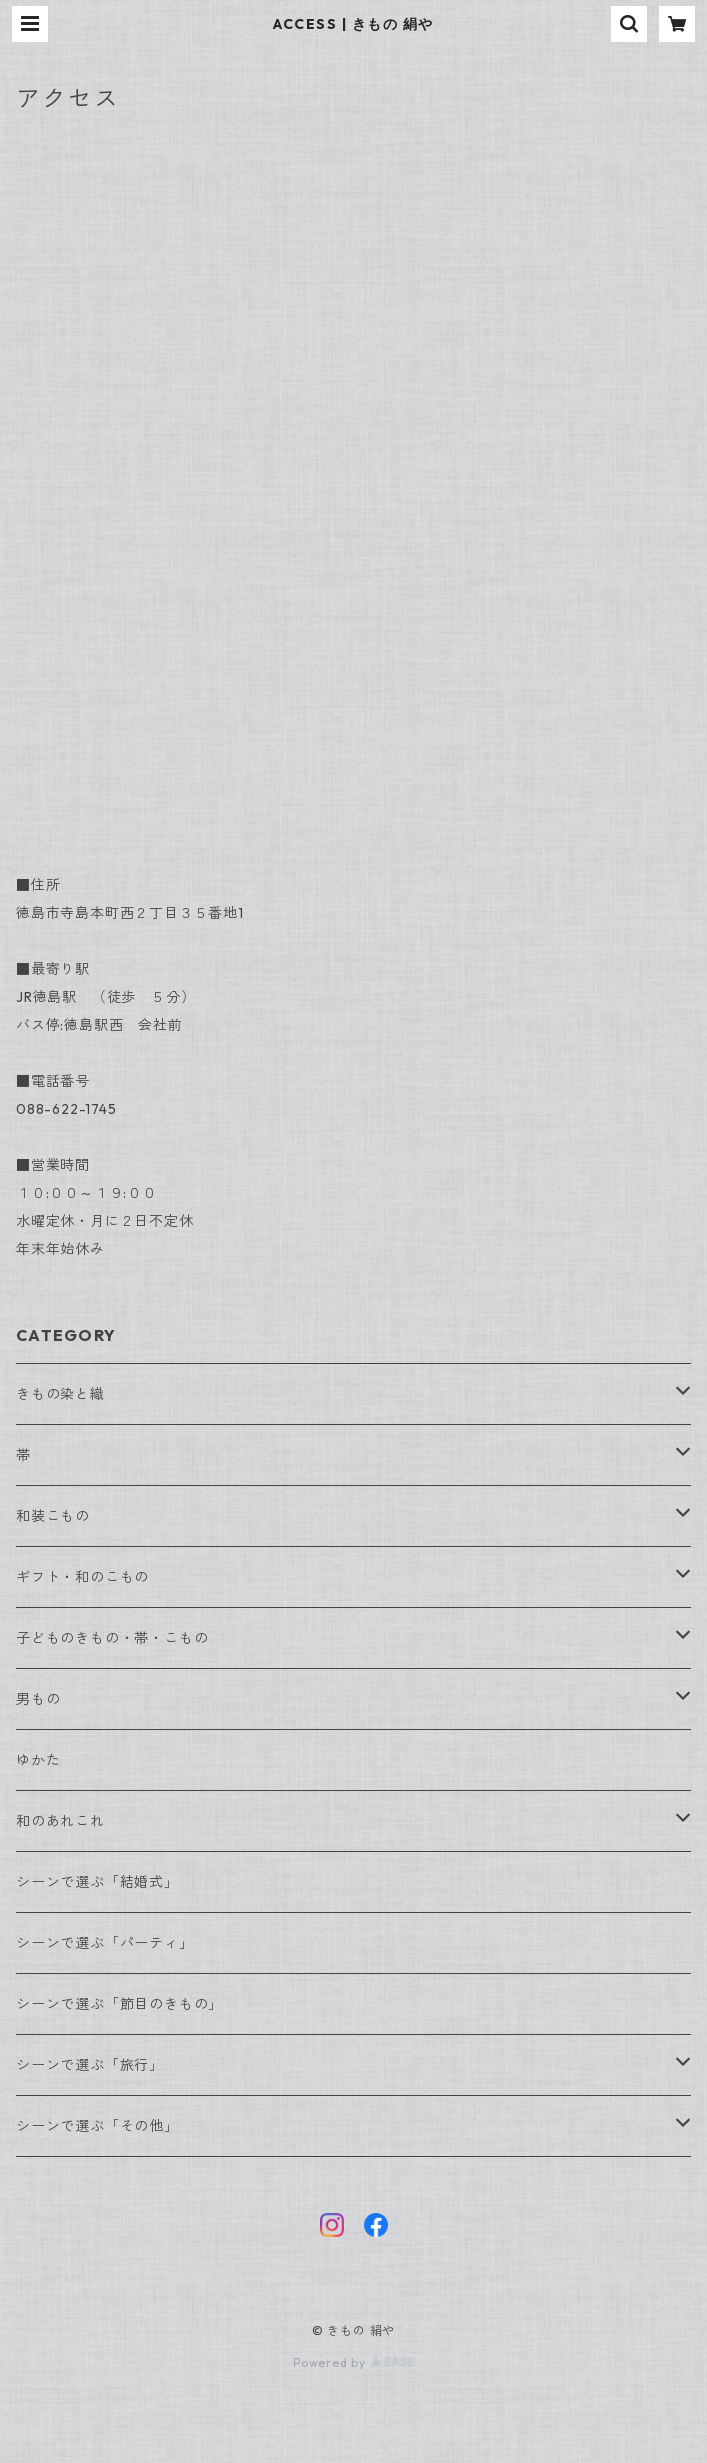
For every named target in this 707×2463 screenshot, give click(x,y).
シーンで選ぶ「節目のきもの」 (119, 2004)
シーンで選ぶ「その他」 (97, 2126)
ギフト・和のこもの (82, 1577)
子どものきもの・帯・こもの (112, 1638)
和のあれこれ (60, 1821)
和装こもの (53, 1516)
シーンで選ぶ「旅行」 (90, 2065)
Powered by (353, 2362)
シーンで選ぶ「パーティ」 (105, 1943)
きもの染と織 (60, 1394)
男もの (38, 1699)
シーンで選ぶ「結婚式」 (97, 1882)
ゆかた (38, 1760)
